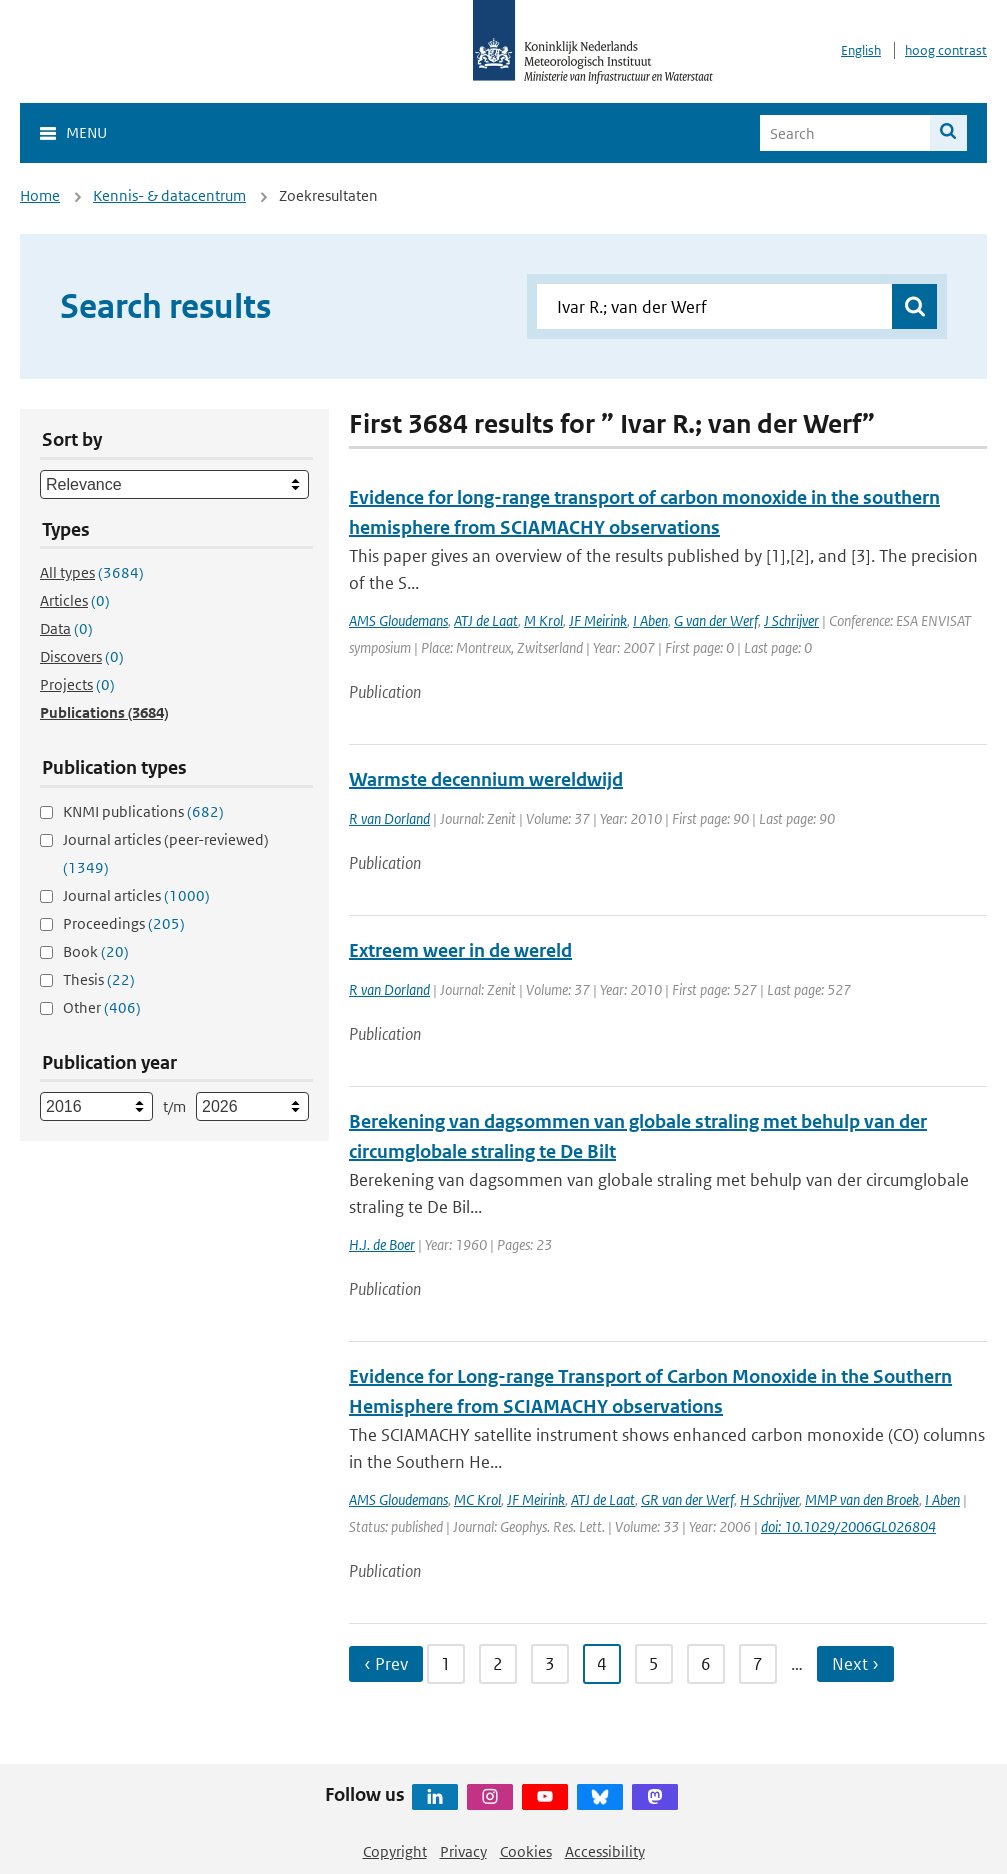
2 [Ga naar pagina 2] (498, 1664)
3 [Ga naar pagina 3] (550, 1664)
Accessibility (605, 1851)
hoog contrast (946, 50)
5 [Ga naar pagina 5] (654, 1664)
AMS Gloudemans (398, 620)
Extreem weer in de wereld (460, 950)
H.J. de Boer (382, 1244)
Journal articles (136, 895)
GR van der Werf (687, 1499)
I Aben (650, 620)
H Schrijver (769, 1499)
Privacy (463, 1851)
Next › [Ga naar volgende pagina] (855, 1664)
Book (96, 951)
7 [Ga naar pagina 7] (758, 1664)
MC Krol (477, 1499)
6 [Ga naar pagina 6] (706, 1664)
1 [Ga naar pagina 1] (446, 1664)
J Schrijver (791, 620)
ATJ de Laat (486, 620)
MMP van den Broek (862, 1499)
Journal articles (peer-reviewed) (166, 853)
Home (40, 195)
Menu (86, 132)
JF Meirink (598, 620)
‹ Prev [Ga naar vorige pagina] (386, 1664)
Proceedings (124, 923)
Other (102, 1007)
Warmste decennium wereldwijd (486, 779)
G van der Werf (716, 620)
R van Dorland (389, 818)
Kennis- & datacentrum (169, 195)
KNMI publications (143, 811)
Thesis (99, 979)
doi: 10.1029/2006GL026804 (848, 1526)
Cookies (526, 1851)
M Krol (543, 620)
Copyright (395, 1851)
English (861, 50)
